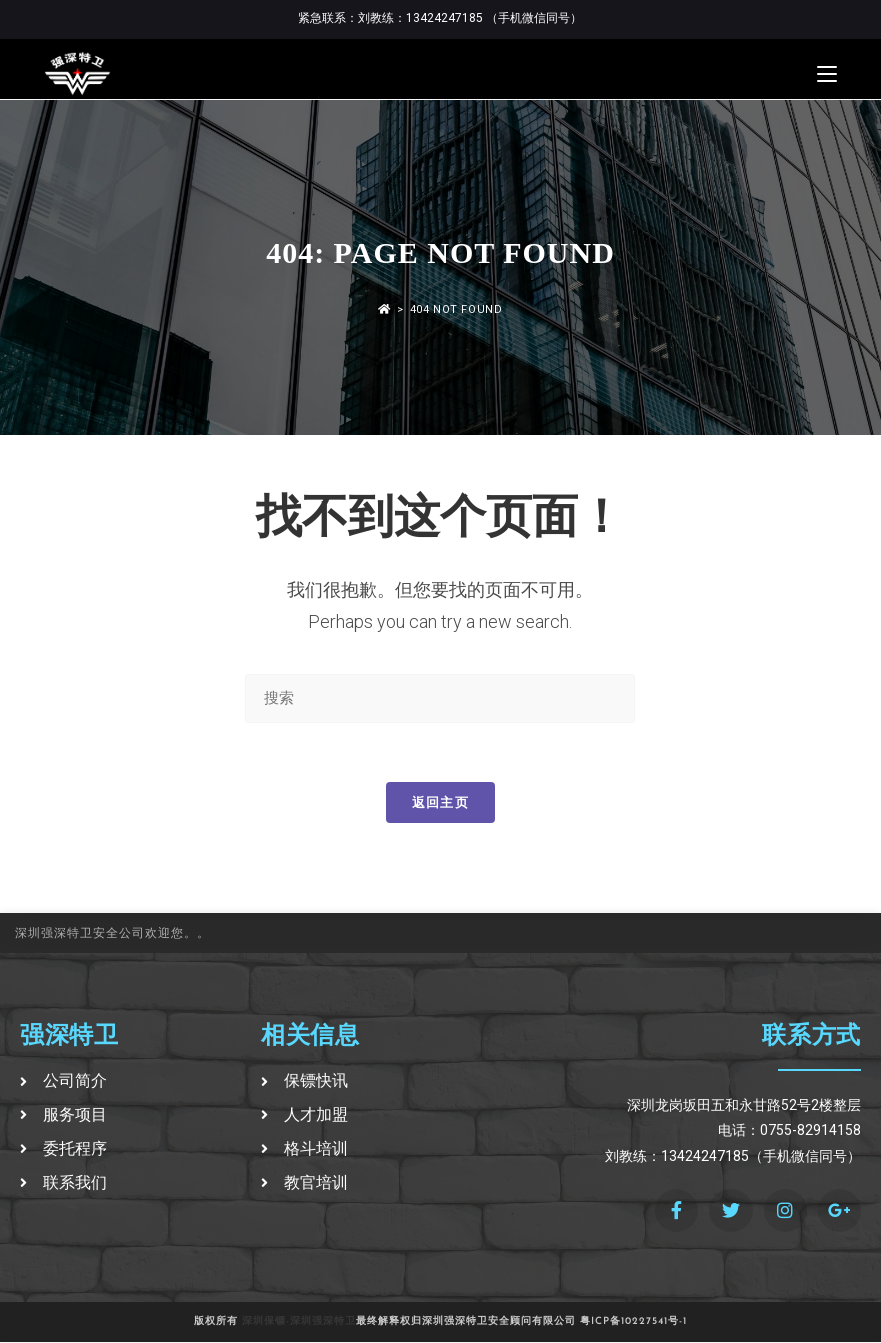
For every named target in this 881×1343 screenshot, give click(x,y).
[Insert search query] (440, 698)
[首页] (384, 309)
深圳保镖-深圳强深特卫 (299, 1322)
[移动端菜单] (827, 74)
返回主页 (440, 803)
